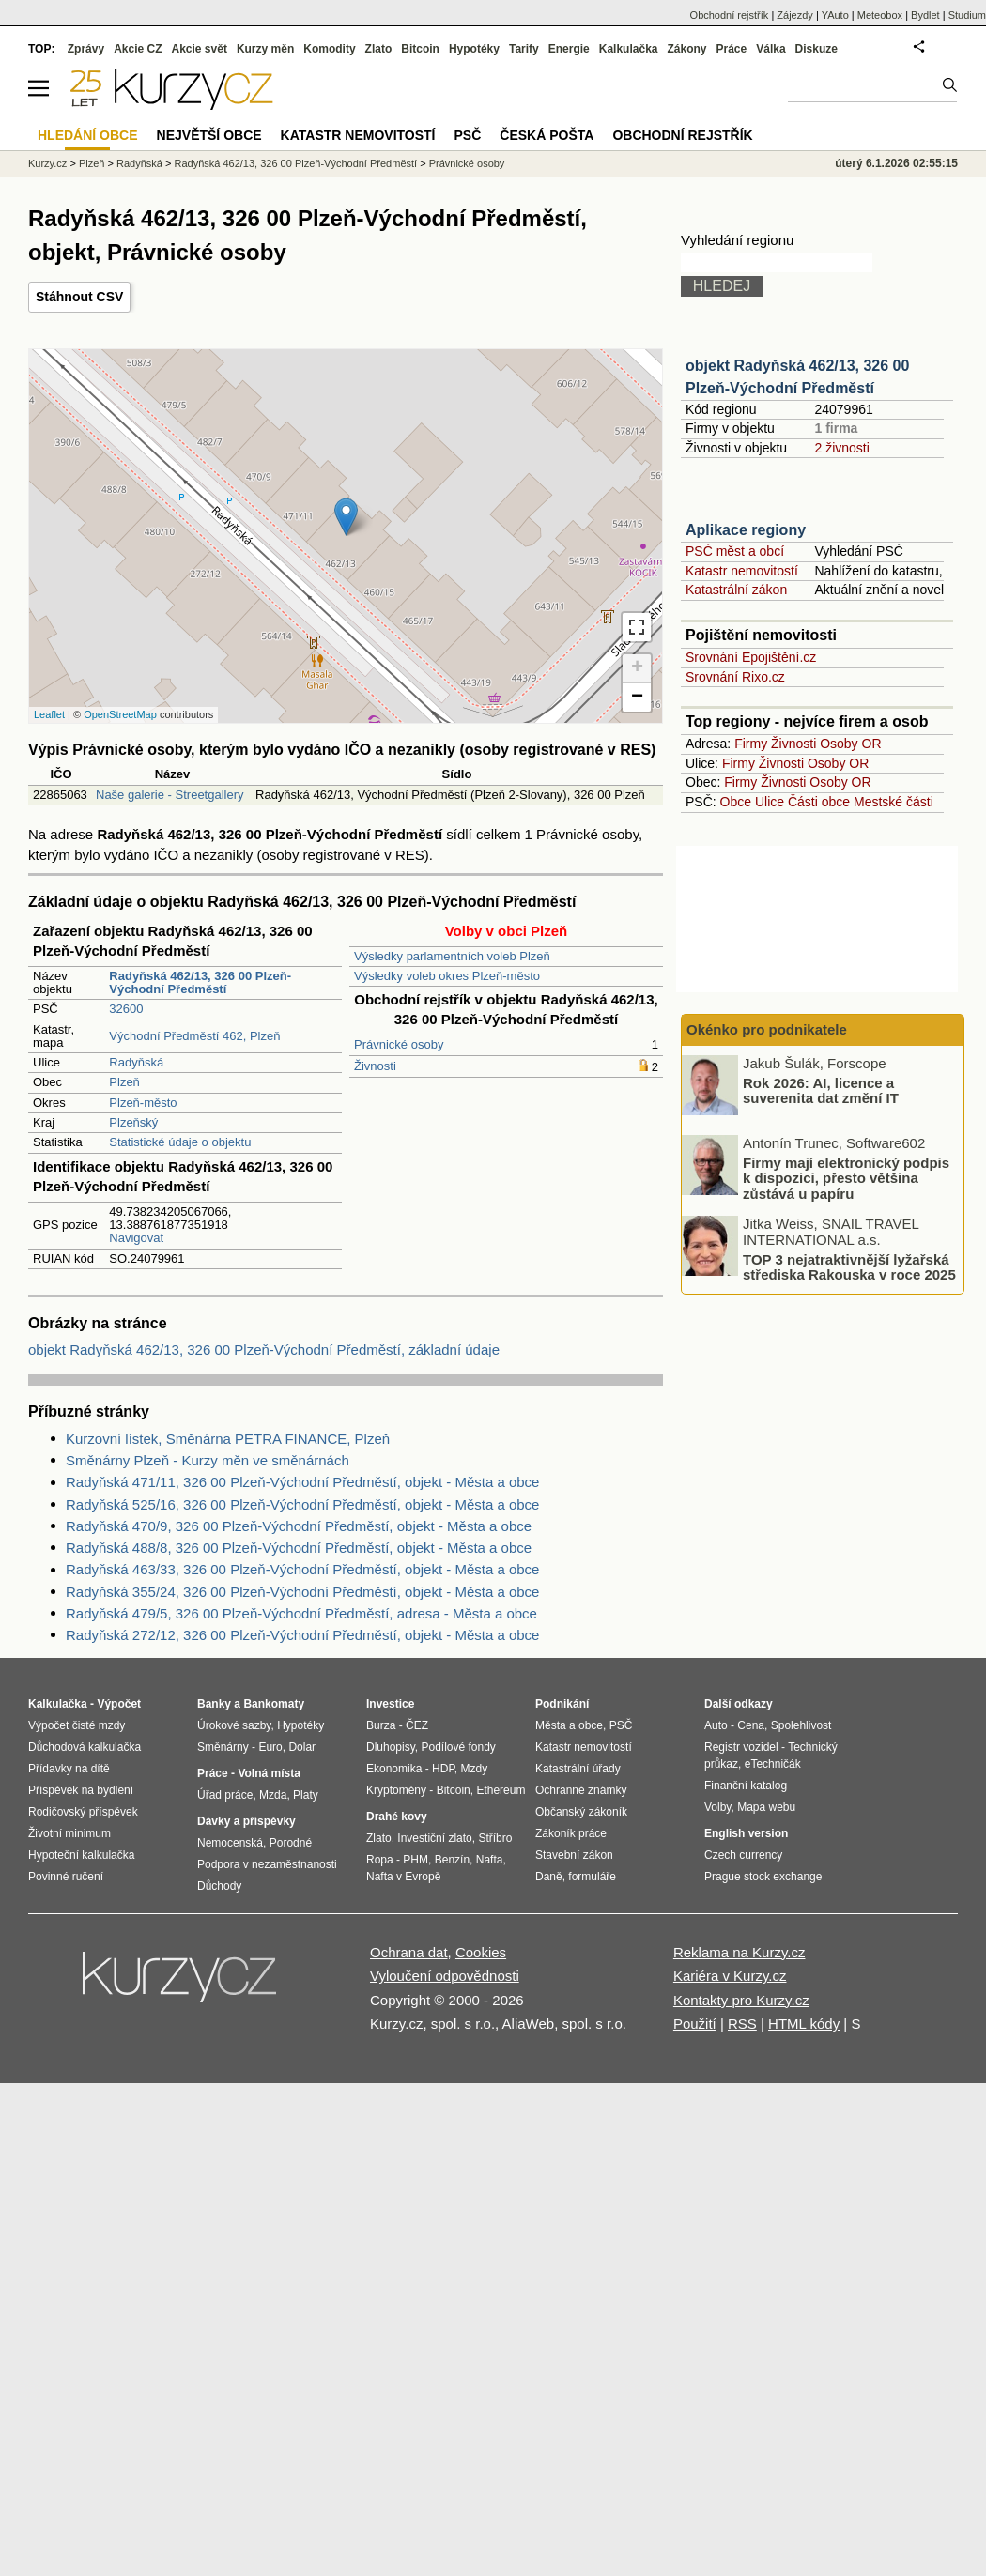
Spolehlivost (801, 1725)
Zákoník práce (571, 1833)
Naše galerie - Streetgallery (170, 795)
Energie (569, 48)
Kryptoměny (396, 1790)
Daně (548, 1876)
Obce (735, 801)
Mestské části (893, 801)
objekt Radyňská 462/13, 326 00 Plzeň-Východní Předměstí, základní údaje (264, 1349)
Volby (717, 1807)
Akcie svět (199, 48)
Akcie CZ (138, 48)
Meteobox (879, 15)
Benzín (452, 1859)
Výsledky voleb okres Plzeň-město (447, 976)
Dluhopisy (390, 1747)
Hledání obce (88, 135)
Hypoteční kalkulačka (81, 1855)
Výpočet (119, 1703)
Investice (390, 1703)
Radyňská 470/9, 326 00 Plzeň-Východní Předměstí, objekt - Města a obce (299, 1526)
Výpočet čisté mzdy (76, 1725)
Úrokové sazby (233, 1725)
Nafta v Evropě (403, 1876)
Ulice (769, 801)
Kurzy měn (265, 48)
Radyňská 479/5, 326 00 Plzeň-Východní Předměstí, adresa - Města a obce (301, 1613)
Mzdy (474, 1768)
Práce (731, 48)
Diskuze (816, 48)
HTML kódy (804, 2024)
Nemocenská (230, 1842)
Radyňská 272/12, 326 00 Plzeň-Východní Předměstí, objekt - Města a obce (302, 1635)
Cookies (480, 1952)
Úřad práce (225, 1795)
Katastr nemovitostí (742, 570)
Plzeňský (133, 1122)
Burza (380, 1725)
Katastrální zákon (736, 589)
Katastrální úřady (578, 1768)
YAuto (835, 15)
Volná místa (269, 1773)
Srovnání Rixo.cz (735, 676)
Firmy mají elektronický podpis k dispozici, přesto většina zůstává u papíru (846, 1177)
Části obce (819, 801)
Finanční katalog (745, 1785)
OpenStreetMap (120, 714)
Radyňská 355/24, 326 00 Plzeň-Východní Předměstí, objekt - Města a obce (302, 1592)
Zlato (379, 48)
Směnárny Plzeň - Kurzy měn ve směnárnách (207, 1460)
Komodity (329, 48)
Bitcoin (420, 48)
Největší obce (209, 135)
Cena (750, 1725)
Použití (694, 2024)
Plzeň (124, 1082)
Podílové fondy (458, 1747)
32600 (126, 1009)
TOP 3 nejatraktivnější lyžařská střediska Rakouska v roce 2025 (849, 1266)
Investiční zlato (434, 1838)
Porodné (291, 1842)
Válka (770, 48)
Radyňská (136, 1062)
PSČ (467, 135)
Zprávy (86, 48)
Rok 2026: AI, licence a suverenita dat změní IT (821, 1090)
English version (746, 1833)
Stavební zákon (574, 1855)
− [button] (637, 697)
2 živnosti (841, 447)
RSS (742, 2024)
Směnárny (223, 1747)
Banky (214, 1703)
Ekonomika (394, 1768)
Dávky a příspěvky (246, 1821)
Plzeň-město (143, 1103)
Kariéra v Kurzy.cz (730, 1976)
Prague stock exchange (763, 1876)
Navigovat (136, 1238)
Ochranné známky (580, 1790)
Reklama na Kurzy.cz (739, 1952)
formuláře (592, 1876)
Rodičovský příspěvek (83, 1811)
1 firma (835, 428)
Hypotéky (474, 48)
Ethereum (500, 1790)
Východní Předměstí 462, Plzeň (194, 1036)
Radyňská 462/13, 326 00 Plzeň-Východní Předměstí (295, 163)
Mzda (272, 1795)
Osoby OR (850, 743)
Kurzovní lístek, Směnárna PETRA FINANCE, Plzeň (228, 1439)
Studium (967, 15)
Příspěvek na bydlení (80, 1790)
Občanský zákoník (581, 1811)
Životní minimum (69, 1833)
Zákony (686, 48)
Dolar (302, 1747)
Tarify (524, 48)
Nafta (489, 1859)
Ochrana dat (409, 1952)
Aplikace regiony (746, 530)
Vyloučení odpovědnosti (444, 1976)
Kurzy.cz (47, 163)
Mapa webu (766, 1807)
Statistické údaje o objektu (180, 1142)
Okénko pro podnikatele (766, 1029)
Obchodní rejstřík (729, 15)
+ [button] (637, 668)
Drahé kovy (396, 1816)
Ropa (379, 1859)
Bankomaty (273, 1703)
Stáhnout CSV (79, 296)
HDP (443, 1768)
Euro (270, 1747)
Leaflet (49, 714)
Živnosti (375, 1066)
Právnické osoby (398, 1044)
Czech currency (743, 1855)
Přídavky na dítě (69, 1768)
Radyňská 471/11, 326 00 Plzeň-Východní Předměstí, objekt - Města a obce (302, 1482)
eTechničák (773, 1764)
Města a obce (569, 1725)
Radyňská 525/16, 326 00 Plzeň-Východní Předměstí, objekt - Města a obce (302, 1504)
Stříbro (495, 1838)
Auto (716, 1725)
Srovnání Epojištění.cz (751, 657)
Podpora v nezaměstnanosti (267, 1864)
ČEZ (417, 1725)
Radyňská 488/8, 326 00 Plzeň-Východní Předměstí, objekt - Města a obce (299, 1548)
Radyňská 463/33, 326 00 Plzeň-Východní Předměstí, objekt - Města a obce (302, 1569)
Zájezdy (795, 15)
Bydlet (925, 15)
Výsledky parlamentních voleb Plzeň (452, 956)
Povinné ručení (65, 1876)
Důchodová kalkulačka (84, 1747)
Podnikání (562, 1703)
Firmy (750, 743)
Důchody (219, 1886)
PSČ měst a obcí (735, 551)
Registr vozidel (741, 1747)
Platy (305, 1795)
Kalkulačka (628, 48)
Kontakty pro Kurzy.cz (741, 2000)
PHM (415, 1859)
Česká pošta (546, 135)
